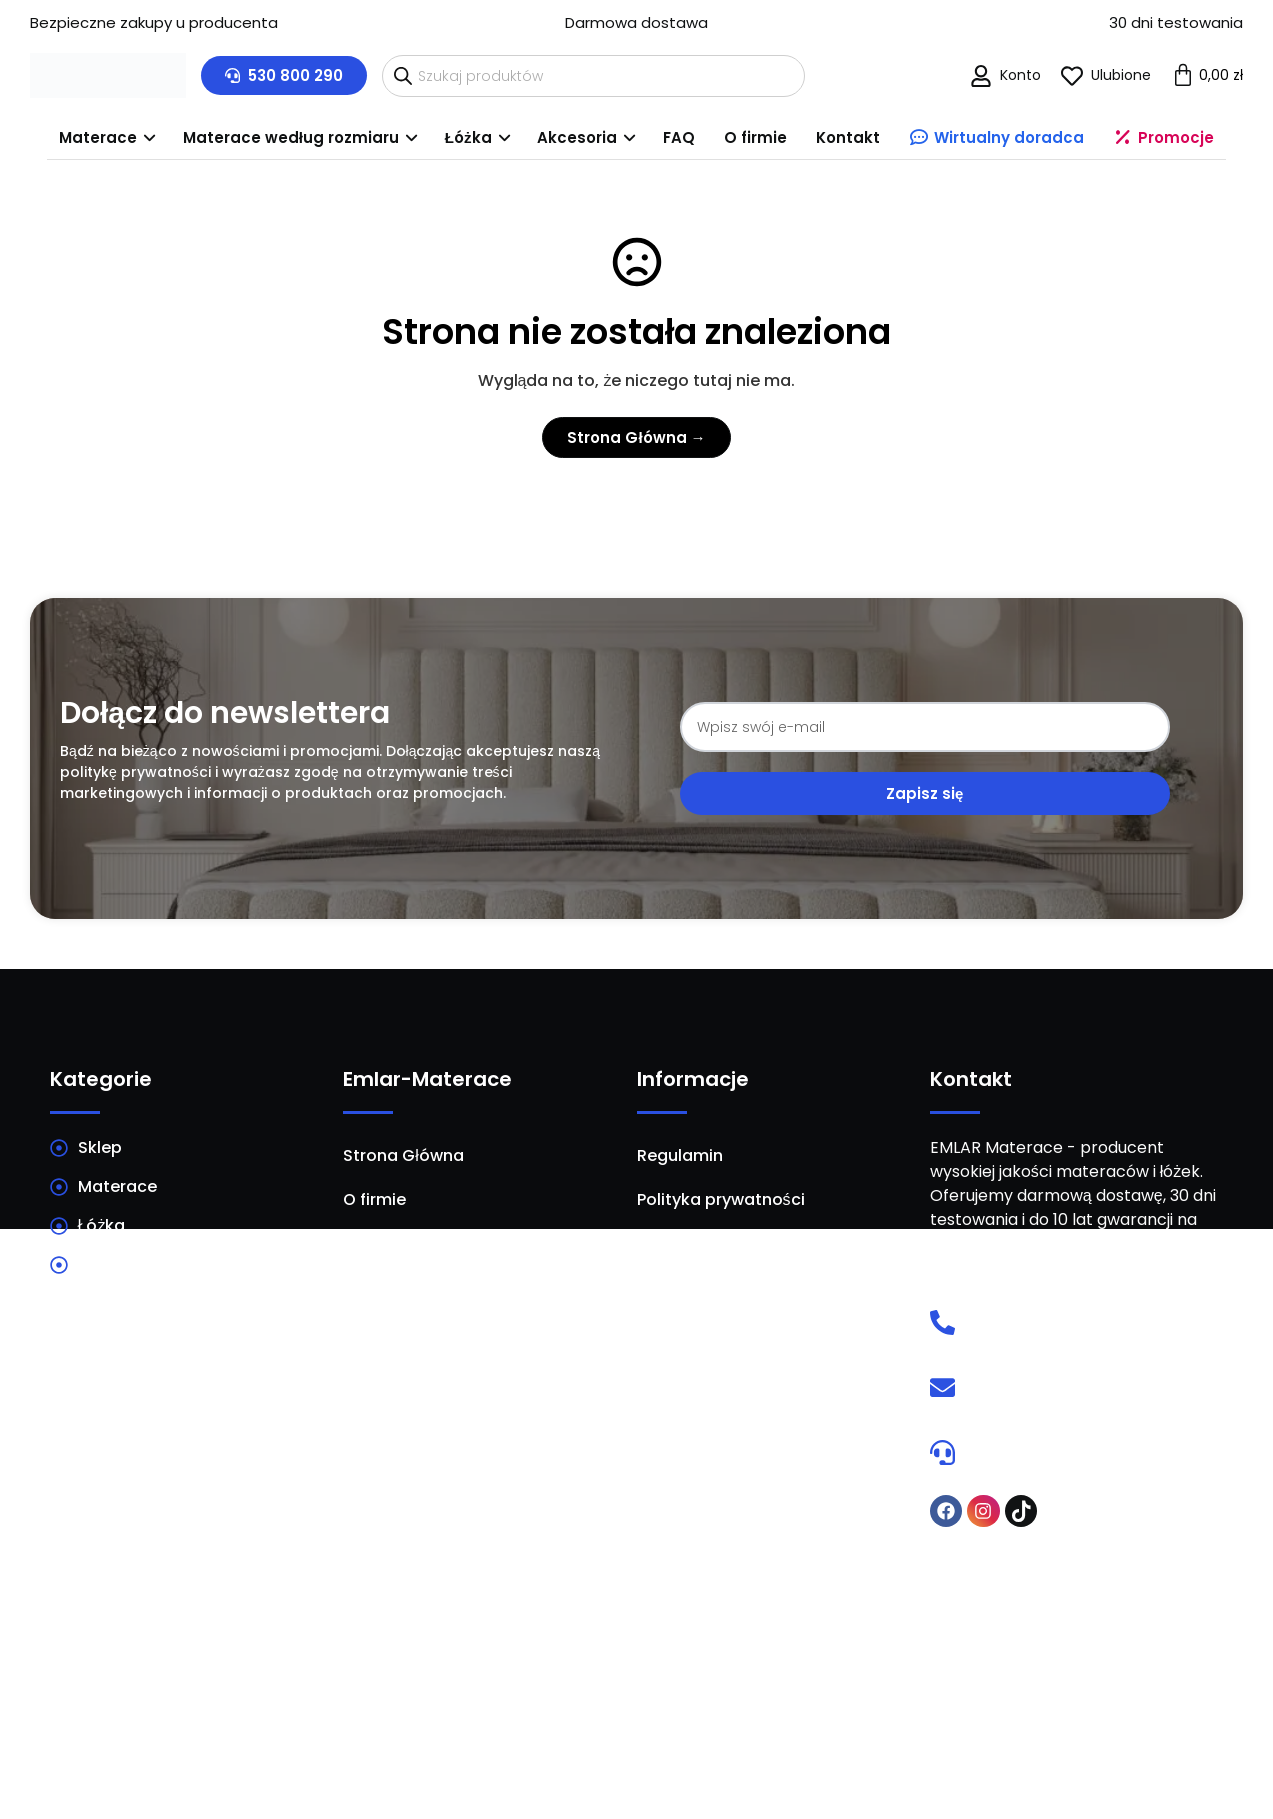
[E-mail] (942, 1385)
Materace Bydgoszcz (487, 1682)
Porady (371, 1241)
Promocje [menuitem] (1180, 136)
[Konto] (981, 76)
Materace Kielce (487, 1602)
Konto (1020, 75)
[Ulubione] (1072, 76)
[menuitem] (89, 137)
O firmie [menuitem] (760, 136)
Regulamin (680, 1153)
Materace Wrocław (1083, 1602)
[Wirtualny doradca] (942, 1450)
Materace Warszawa (189, 1602)
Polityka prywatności (721, 1197)
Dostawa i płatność (714, 1241)
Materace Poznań (785, 1642)
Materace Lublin (189, 1682)
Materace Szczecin (786, 1682)
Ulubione (1121, 75)
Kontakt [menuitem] (857, 136)
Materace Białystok (189, 1642)
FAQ (359, 1285)
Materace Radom (487, 1642)
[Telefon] (942, 1320)
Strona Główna (403, 1153)
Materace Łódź (1084, 1642)
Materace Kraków (786, 1602)
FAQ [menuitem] (679, 136)
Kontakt (375, 1329)
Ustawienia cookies (716, 1285)
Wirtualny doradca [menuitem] (1009, 136)
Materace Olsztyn (1083, 1682)
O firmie (374, 1197)
